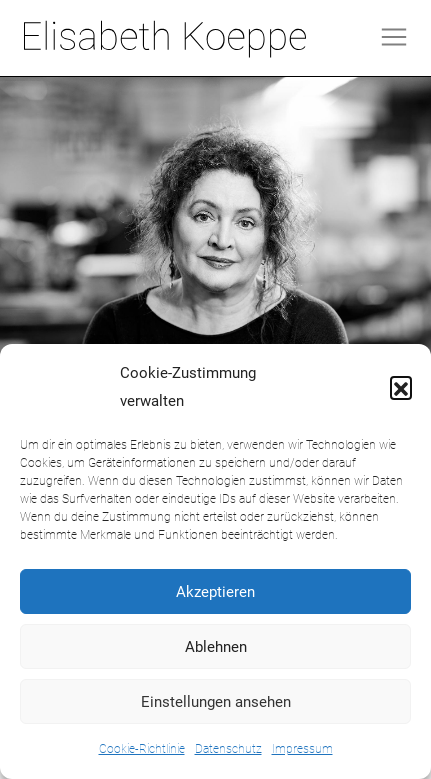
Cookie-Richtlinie (142, 749)
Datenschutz (228, 749)
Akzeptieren (215, 592)
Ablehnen (216, 647)
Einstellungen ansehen (216, 702)
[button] (401, 387)
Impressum (302, 749)
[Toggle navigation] (394, 37)
